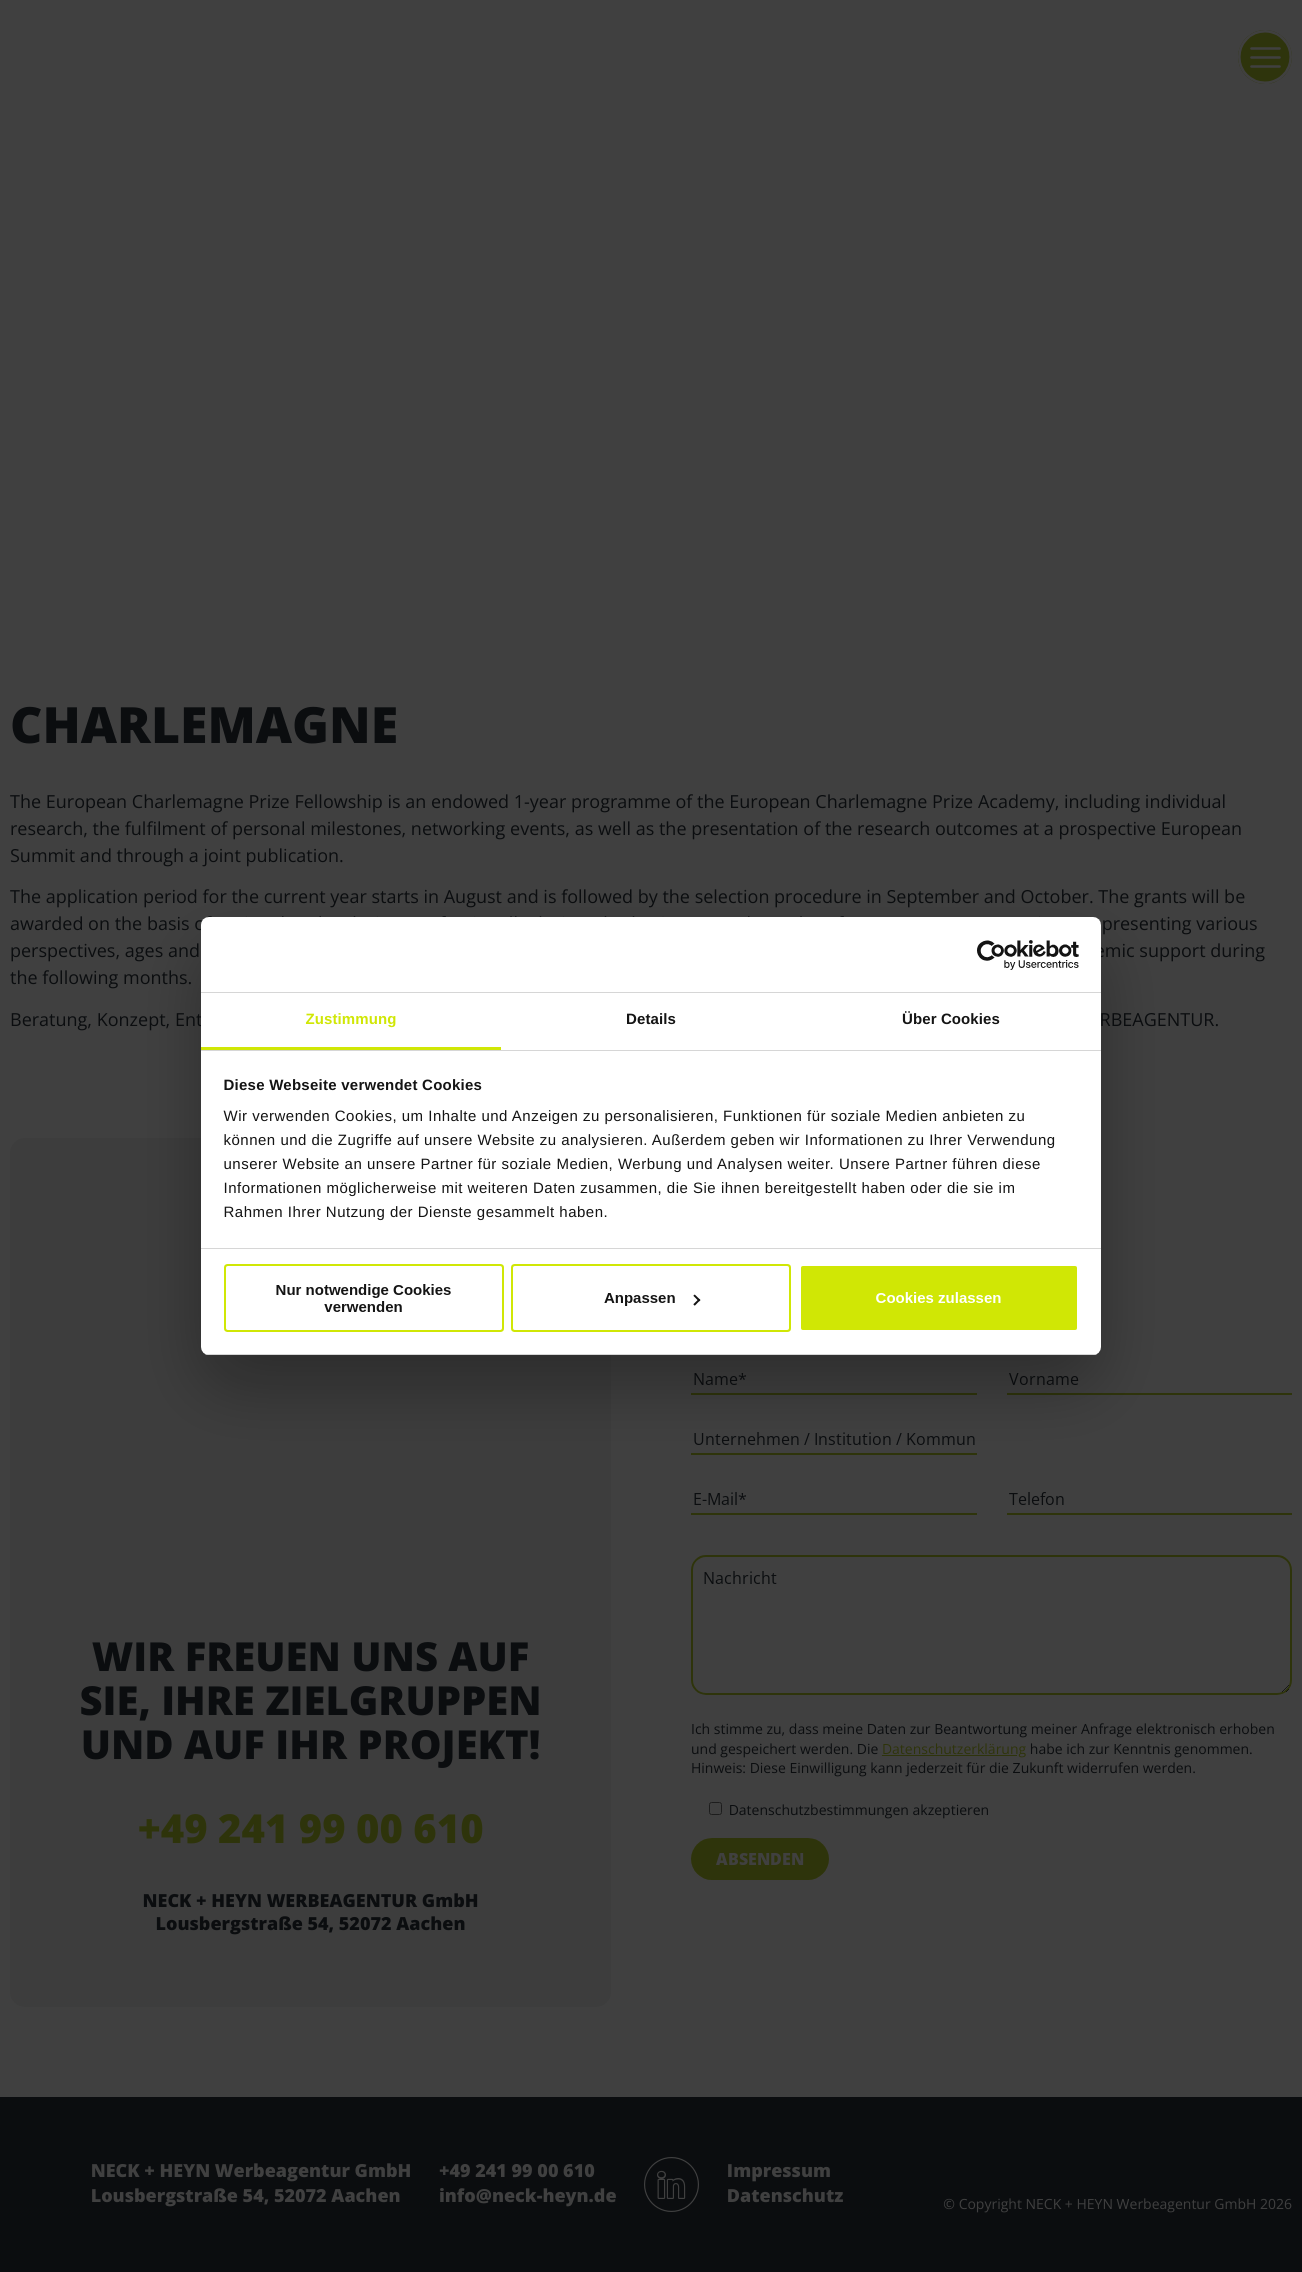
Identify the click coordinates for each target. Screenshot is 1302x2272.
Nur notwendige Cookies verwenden (364, 1298)
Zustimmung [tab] (351, 1019)
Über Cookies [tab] (951, 1019)
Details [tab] (651, 1019)
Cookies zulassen (939, 1297)
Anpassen (652, 1297)
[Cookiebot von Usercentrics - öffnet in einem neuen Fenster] (991, 955)
